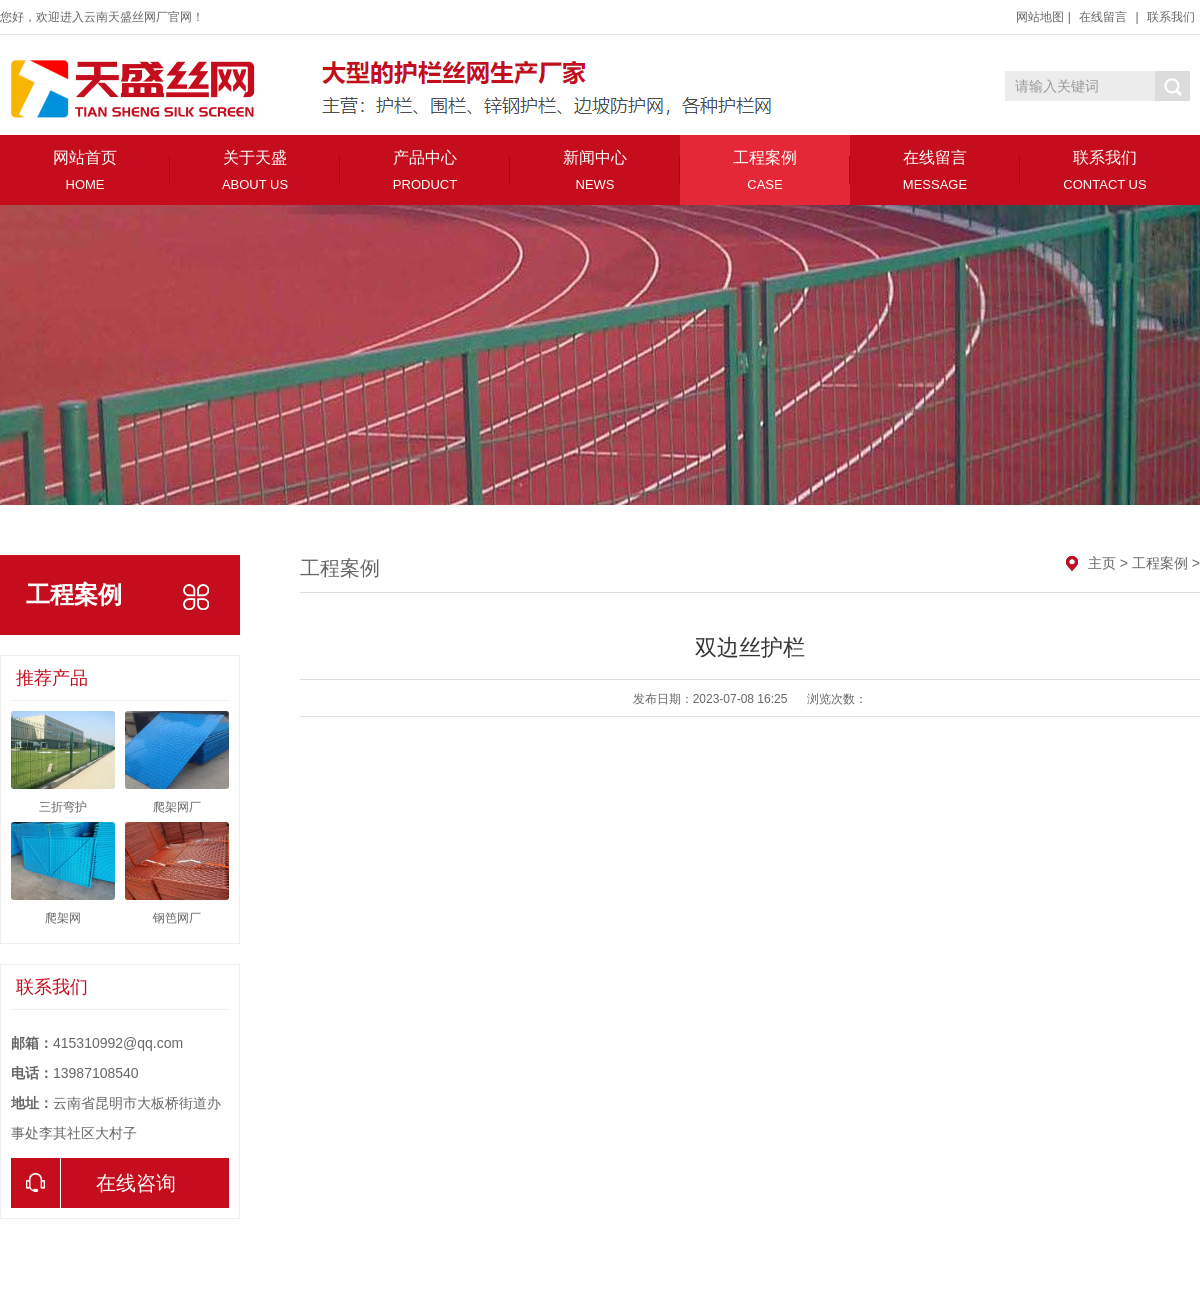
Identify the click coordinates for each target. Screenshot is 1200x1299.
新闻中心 (595, 170)
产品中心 (425, 170)
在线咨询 (93, 1183)
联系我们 (1171, 17)
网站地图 (1040, 17)
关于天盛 (255, 170)
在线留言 (1103, 17)
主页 (1102, 563)
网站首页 (85, 170)
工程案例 (765, 170)
